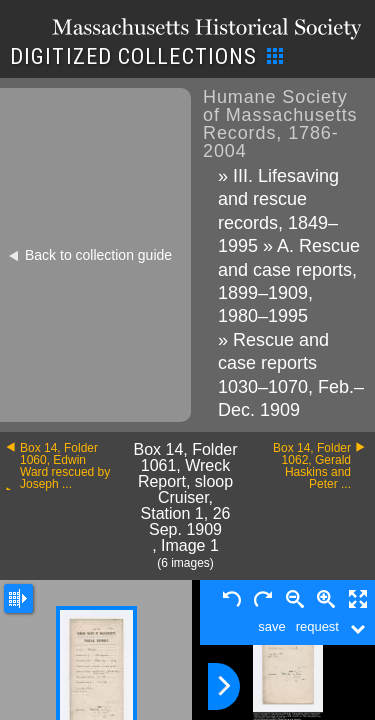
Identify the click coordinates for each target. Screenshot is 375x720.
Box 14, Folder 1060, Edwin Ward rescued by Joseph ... (65, 466)
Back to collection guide (98, 255)
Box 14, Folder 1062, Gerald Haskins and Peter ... (312, 466)
